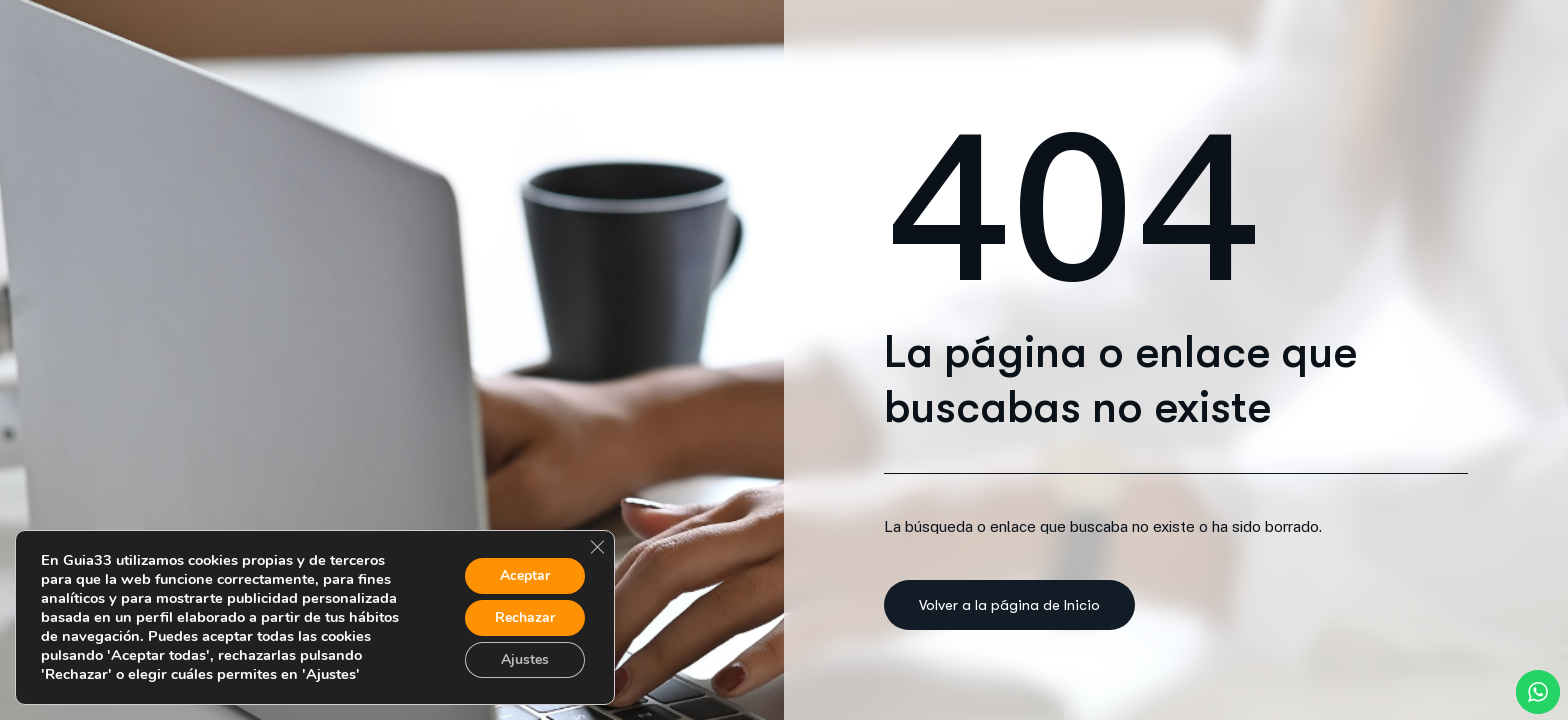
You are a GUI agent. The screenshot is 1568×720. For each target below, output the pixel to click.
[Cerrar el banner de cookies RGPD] (597, 547)
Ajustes (525, 659)
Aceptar (525, 575)
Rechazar (525, 617)
